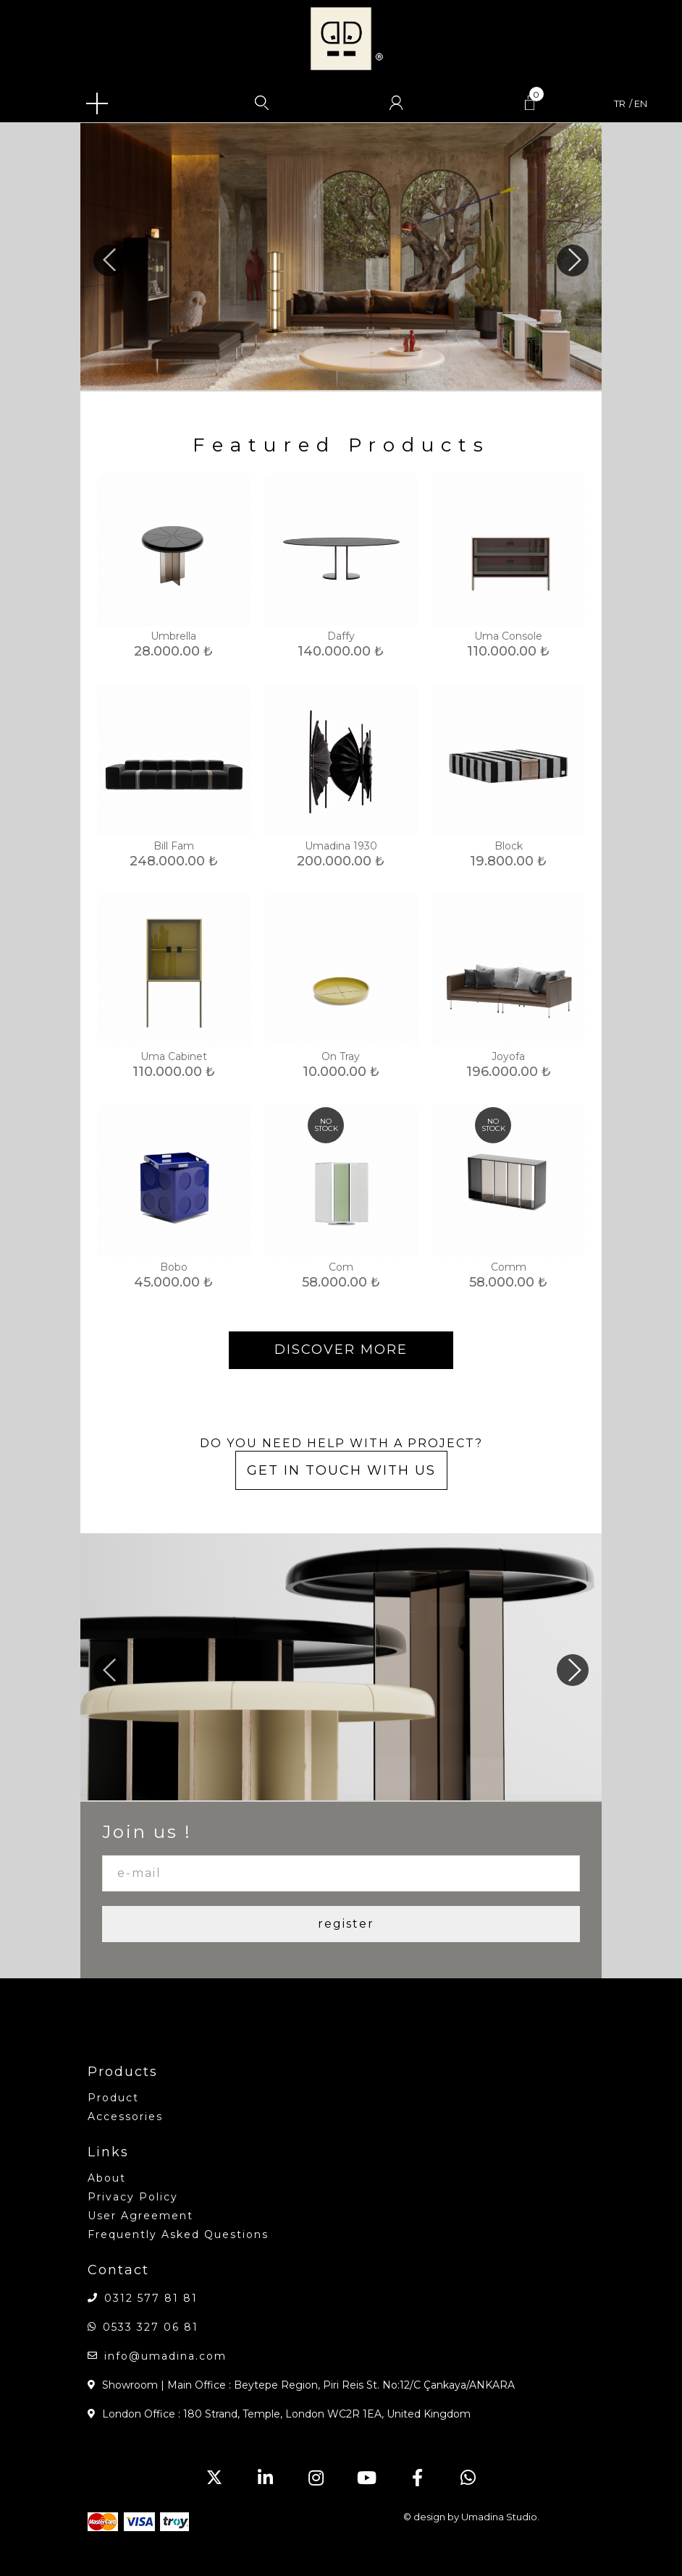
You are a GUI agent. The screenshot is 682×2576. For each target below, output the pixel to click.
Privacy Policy (133, 2197)
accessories (125, 2116)
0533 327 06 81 (150, 2327)
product (113, 2098)
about (107, 2178)
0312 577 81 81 (151, 2298)
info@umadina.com (165, 2356)
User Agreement (140, 2216)
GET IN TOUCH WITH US (341, 1470)
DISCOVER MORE (341, 1349)
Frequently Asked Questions (178, 2234)
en (640, 104)
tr (620, 104)
